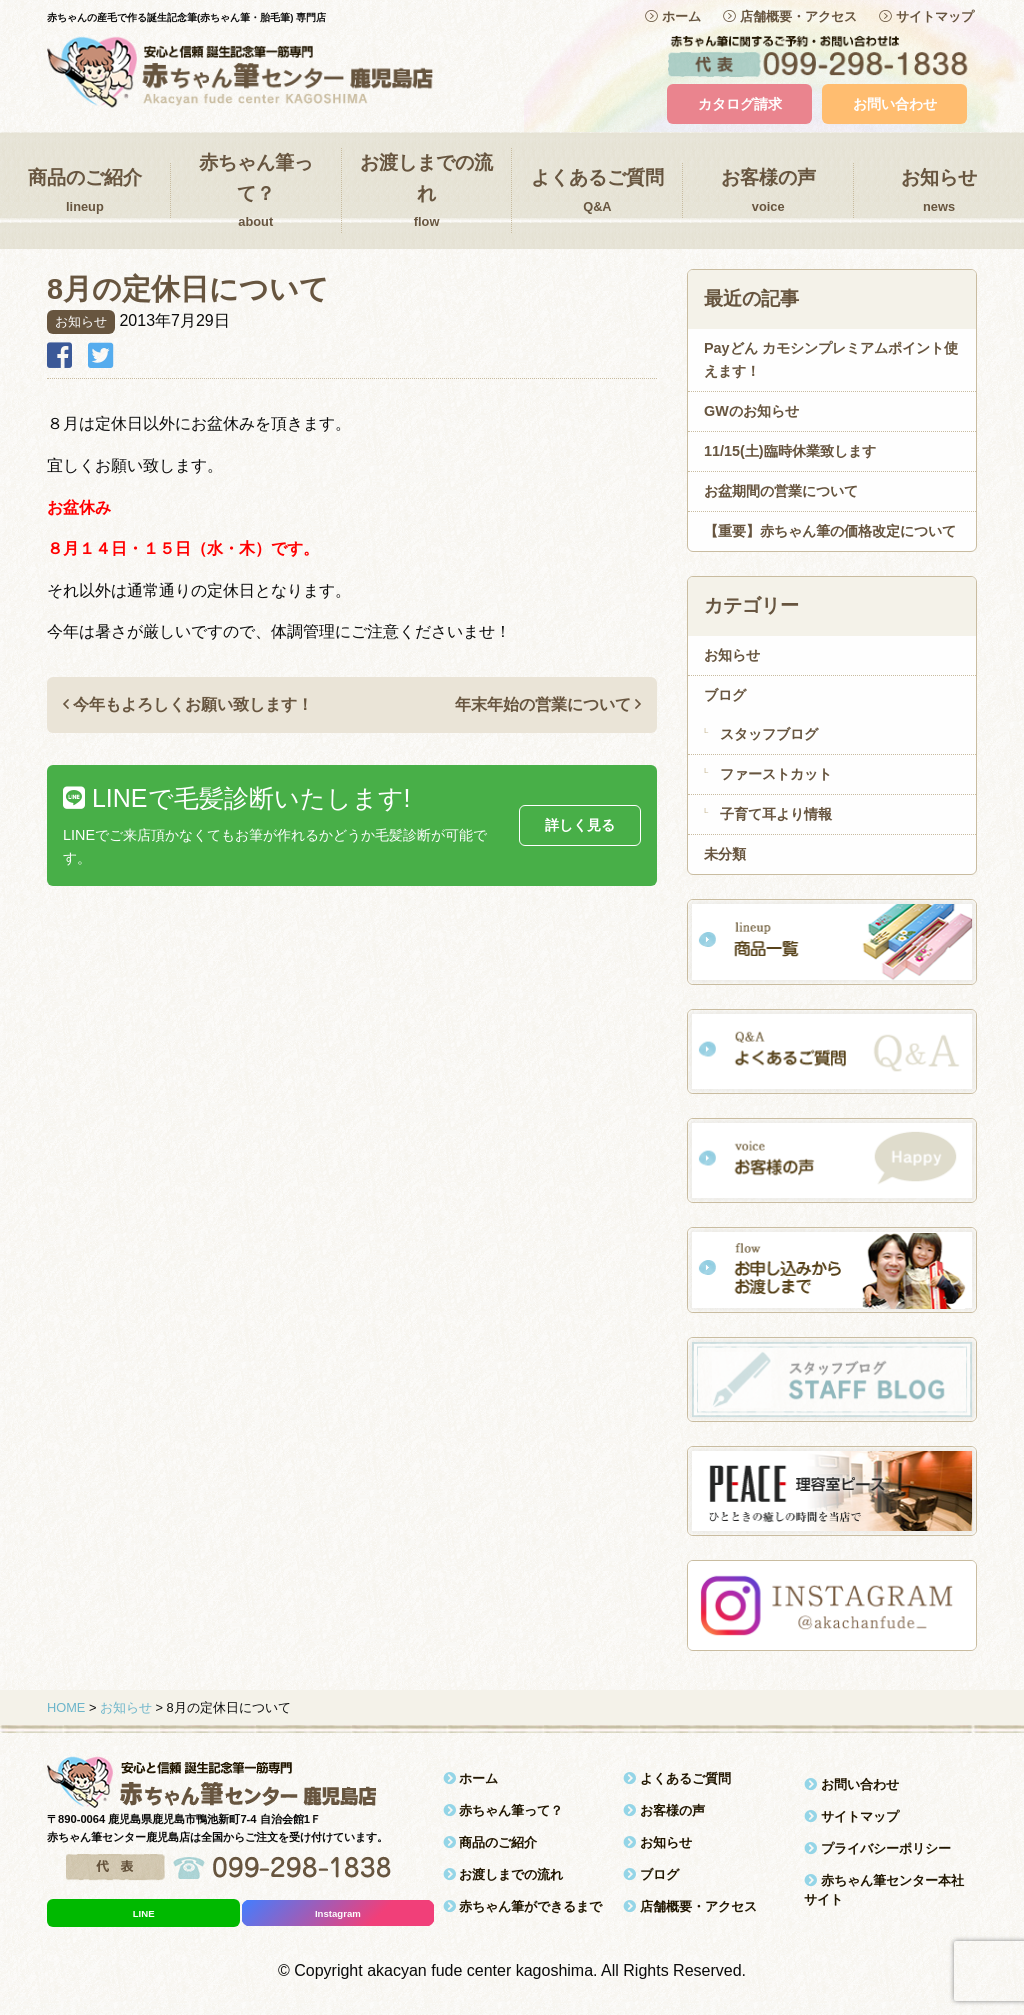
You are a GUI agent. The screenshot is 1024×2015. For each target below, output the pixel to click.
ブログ (725, 695)
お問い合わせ (895, 104)
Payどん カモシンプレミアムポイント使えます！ (831, 359)
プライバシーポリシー (877, 1848)
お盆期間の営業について (781, 491)
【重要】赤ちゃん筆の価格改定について (830, 531)
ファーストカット (776, 774)
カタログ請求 (740, 104)
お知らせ (939, 192)
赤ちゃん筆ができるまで (523, 1906)
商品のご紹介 (85, 192)
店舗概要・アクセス (790, 16)
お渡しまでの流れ (427, 192)
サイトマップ (926, 16)
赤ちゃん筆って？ (256, 192)
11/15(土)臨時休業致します (790, 451)
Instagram (338, 1913)
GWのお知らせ (751, 411)
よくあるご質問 (597, 192)
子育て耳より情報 (776, 814)
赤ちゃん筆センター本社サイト (884, 1890)
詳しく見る (580, 825)
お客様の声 (768, 192)
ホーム (673, 16)
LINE (144, 1913)
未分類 (725, 854)
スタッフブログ (769, 734)
